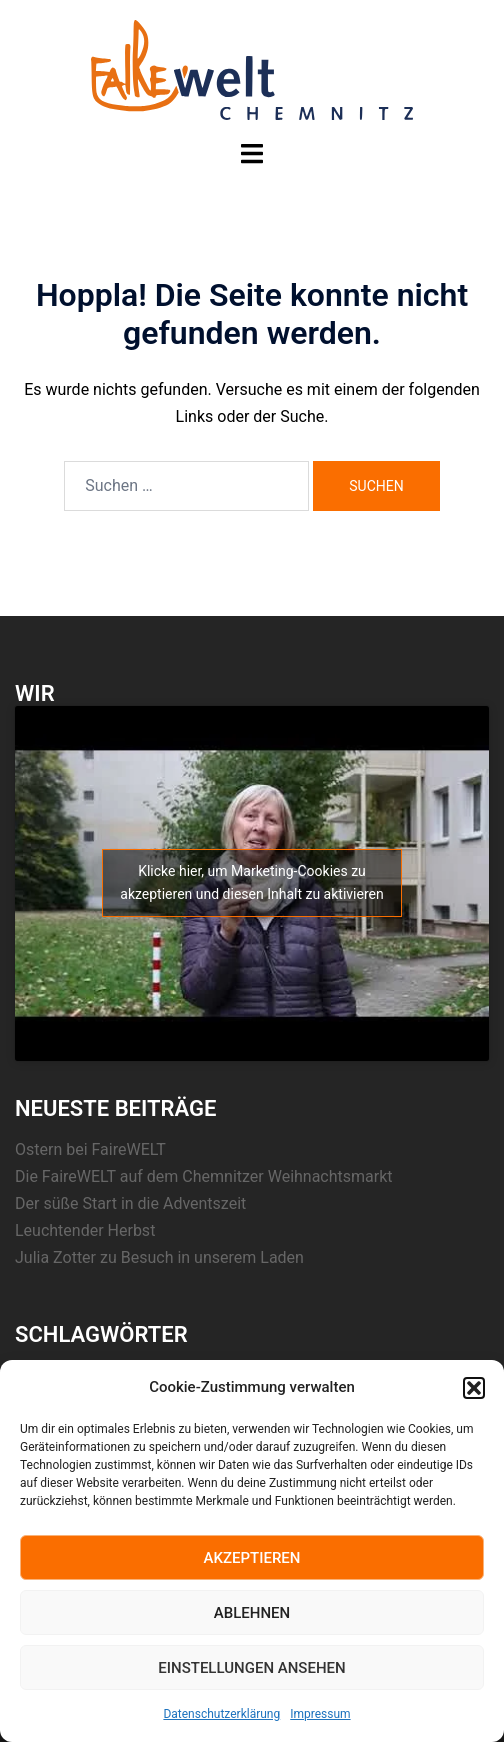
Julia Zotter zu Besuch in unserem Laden (159, 1257)
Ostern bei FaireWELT (90, 1149)
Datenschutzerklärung (221, 1714)
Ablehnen (252, 1613)
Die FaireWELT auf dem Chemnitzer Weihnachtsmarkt (204, 1176)
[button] (474, 1388)
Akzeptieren (252, 1558)
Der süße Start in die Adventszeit (130, 1203)
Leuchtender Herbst (85, 1230)
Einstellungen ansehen (251, 1668)
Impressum (320, 1714)
